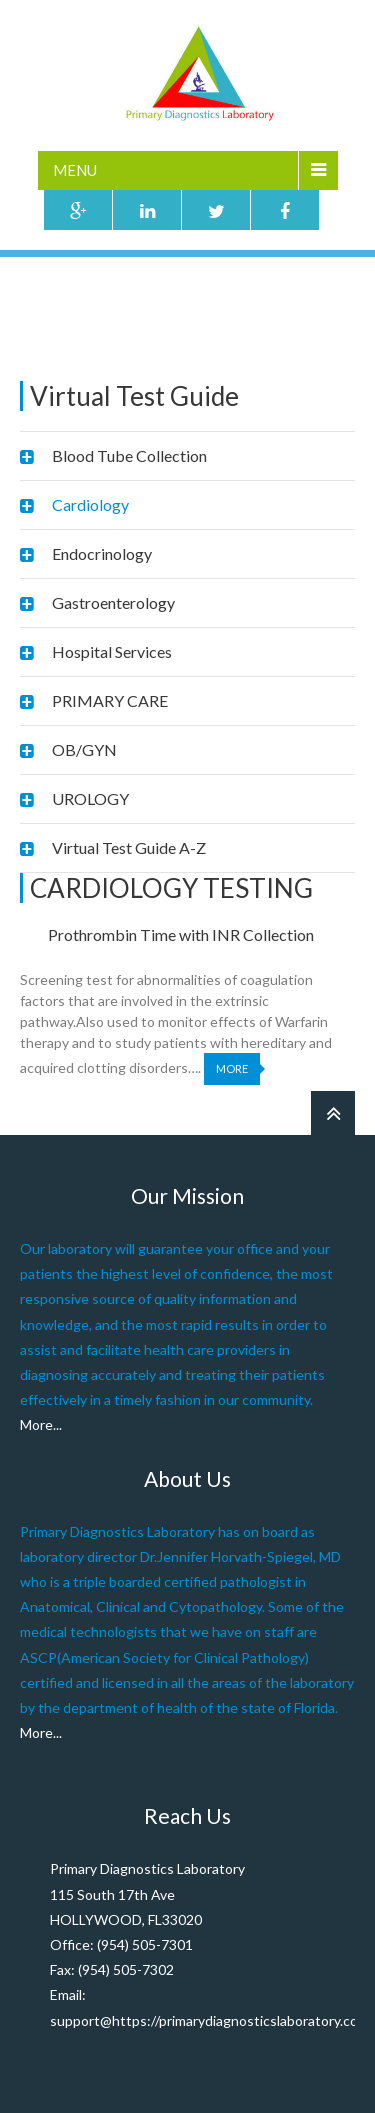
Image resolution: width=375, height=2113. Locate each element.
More (232, 1068)
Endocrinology (102, 553)
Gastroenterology (113, 602)
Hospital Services (112, 651)
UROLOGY (90, 798)
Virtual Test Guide (127, 322)
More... (41, 1424)
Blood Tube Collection (129, 455)
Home (38, 322)
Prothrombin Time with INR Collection (181, 934)
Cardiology (90, 504)
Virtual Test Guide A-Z (129, 847)
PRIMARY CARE (110, 700)
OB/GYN (84, 749)
